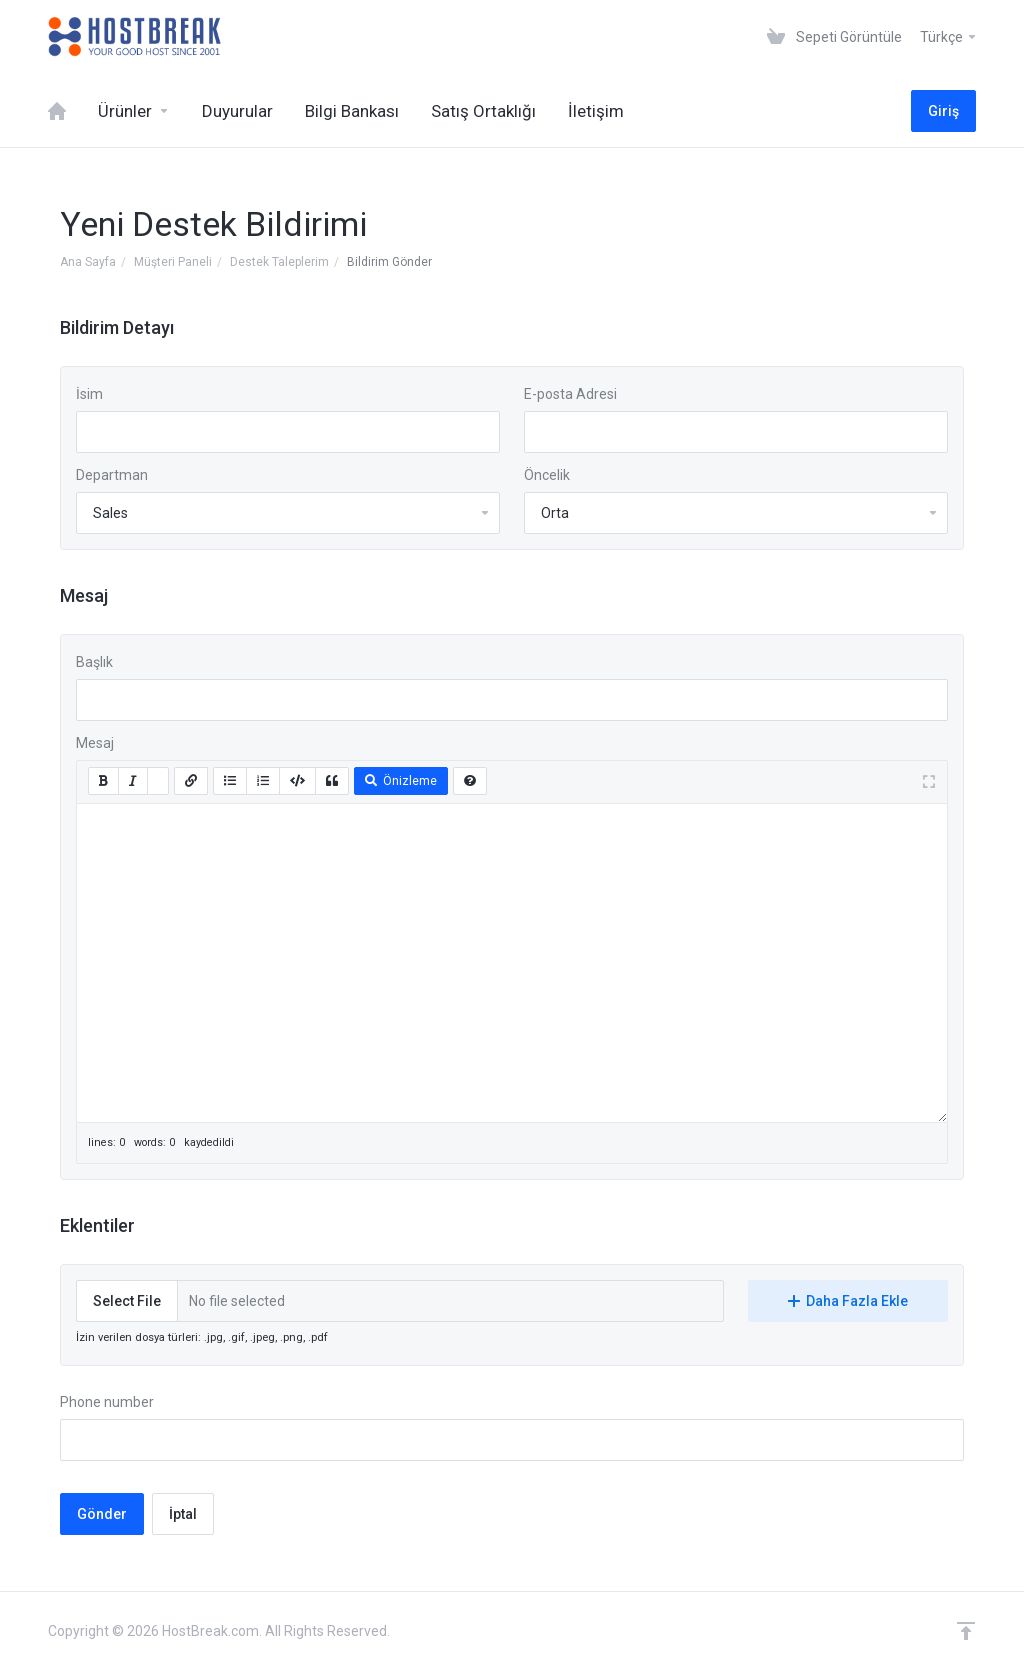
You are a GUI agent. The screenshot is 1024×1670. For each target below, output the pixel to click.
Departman (112, 475)
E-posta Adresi (570, 394)
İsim (89, 394)
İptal (183, 1514)
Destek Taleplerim (279, 262)
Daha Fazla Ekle (848, 1301)
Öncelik (547, 475)
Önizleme (401, 781)
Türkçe (949, 37)
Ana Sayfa (88, 262)
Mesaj (95, 743)
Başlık (94, 662)
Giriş (943, 111)
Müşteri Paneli (173, 262)
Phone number (107, 1402)
